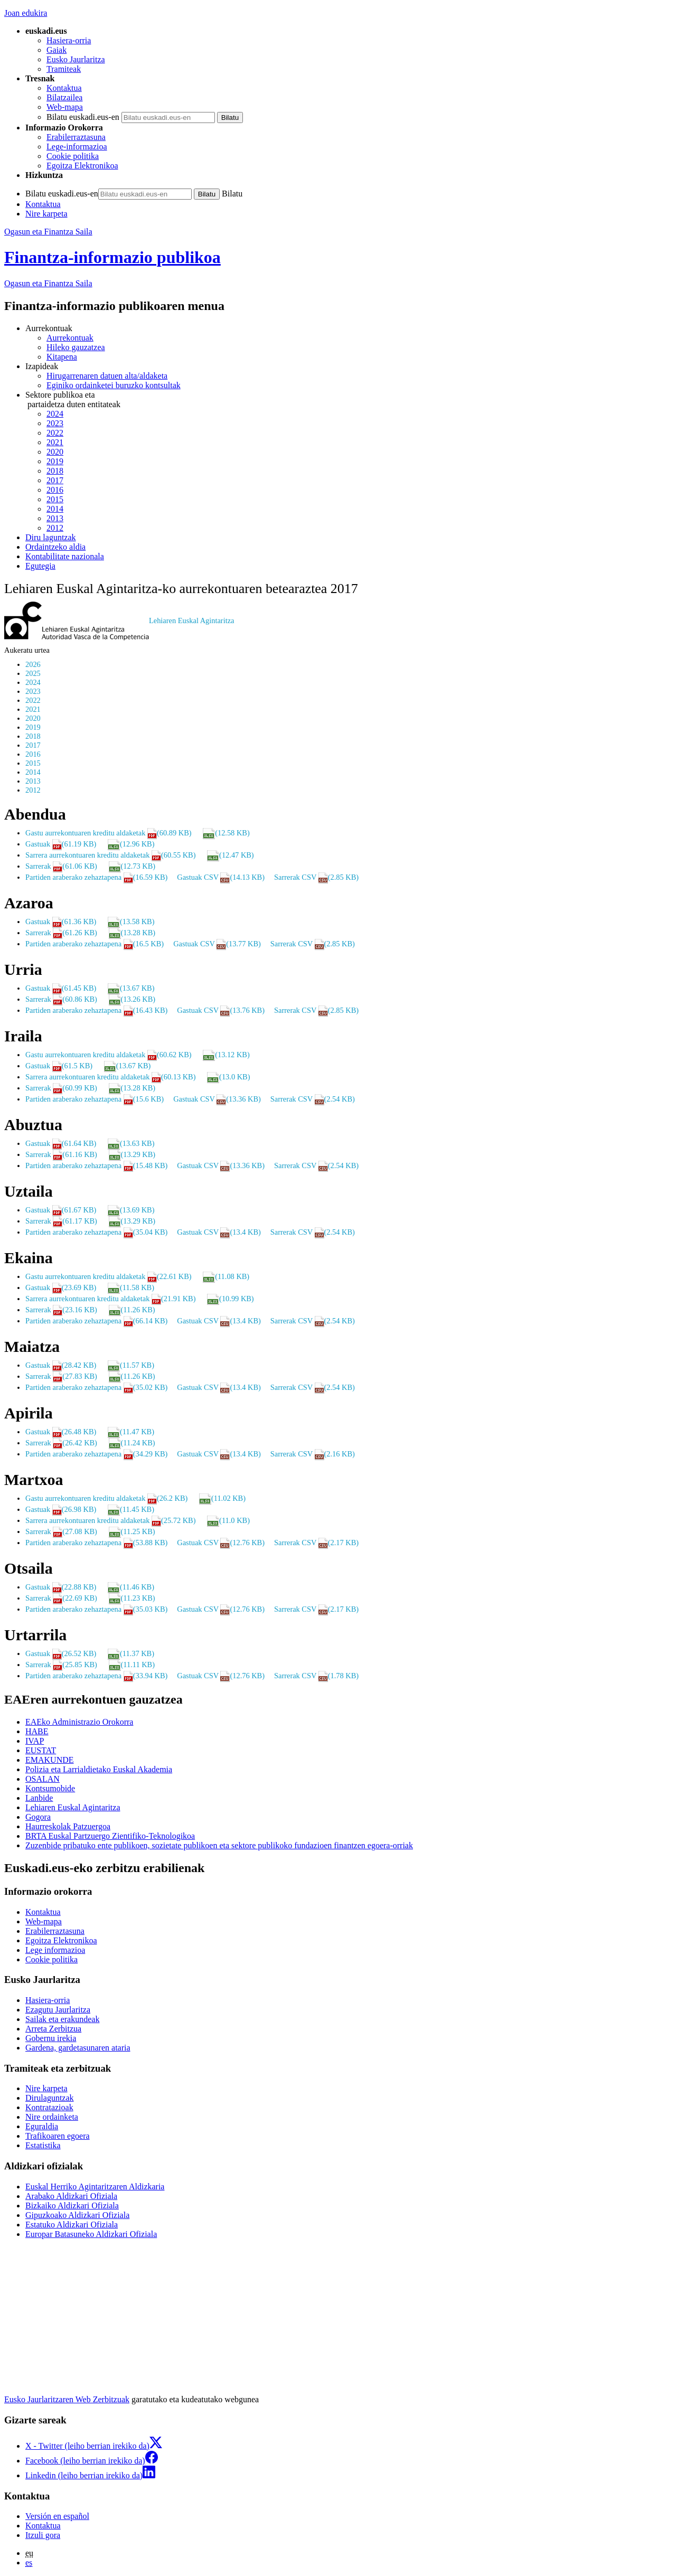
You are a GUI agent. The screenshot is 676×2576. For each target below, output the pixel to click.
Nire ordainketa (51, 2116)
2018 (54, 470)
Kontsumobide (50, 1788)
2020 (54, 451)
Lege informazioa (55, 1949)
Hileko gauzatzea (75, 347)
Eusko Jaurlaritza (75, 59)
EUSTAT (40, 1750)
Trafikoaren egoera (57, 2135)
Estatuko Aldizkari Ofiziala (71, 2224)
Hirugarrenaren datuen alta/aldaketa (106, 375)
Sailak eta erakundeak (62, 2019)
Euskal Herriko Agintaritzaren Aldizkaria (94, 2186)
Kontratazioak (49, 2107)
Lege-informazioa (76, 146)
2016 (54, 489)
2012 (54, 527)
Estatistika (43, 2145)
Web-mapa (64, 106)
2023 (54, 423)
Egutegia (40, 565)
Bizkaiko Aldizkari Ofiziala (72, 2205)
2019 (54, 461)
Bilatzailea (64, 97)
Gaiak (56, 49)
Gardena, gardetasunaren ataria (77, 2047)
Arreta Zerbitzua (53, 2028)
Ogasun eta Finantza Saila (48, 231)
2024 (54, 413)
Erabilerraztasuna (76, 137)
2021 (54, 442)
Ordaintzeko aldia (55, 546)
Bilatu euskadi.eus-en (82, 116)
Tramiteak (63, 68)
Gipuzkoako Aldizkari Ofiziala (77, 2215)
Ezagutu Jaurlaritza (57, 2009)
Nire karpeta (46, 213)
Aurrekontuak (69, 337)
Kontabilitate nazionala (64, 556)
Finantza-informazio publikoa (112, 257)
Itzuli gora (42, 2535)
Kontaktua (64, 87)
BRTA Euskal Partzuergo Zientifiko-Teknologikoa (110, 1835)
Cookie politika (72, 156)
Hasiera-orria (68, 40)
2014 (54, 508)
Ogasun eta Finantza (48, 283)
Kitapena (61, 356)
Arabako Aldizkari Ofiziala (71, 2196)
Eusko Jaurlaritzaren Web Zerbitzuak (66, 2399)
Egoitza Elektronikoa (82, 165)
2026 (33, 664)
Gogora (38, 1816)
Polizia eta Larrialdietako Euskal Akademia (98, 1769)
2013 (54, 518)
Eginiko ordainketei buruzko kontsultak (113, 385)
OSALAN (42, 1778)
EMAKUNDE (49, 1759)
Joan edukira (25, 12)
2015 (54, 499)
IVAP (34, 1740)
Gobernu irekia (50, 2038)
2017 (54, 480)
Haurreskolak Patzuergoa (67, 1826)
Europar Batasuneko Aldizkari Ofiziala (91, 2234)
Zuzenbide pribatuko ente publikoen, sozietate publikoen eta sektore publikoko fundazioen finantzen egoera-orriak (219, 1845)
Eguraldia (41, 2126)
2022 (54, 432)
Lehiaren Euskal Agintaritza (72, 1807)
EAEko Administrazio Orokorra (79, 1721)
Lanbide (39, 1797)
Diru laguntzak (50, 537)
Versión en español (57, 2516)
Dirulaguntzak (49, 2097)
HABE (37, 1731)
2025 (33, 673)
